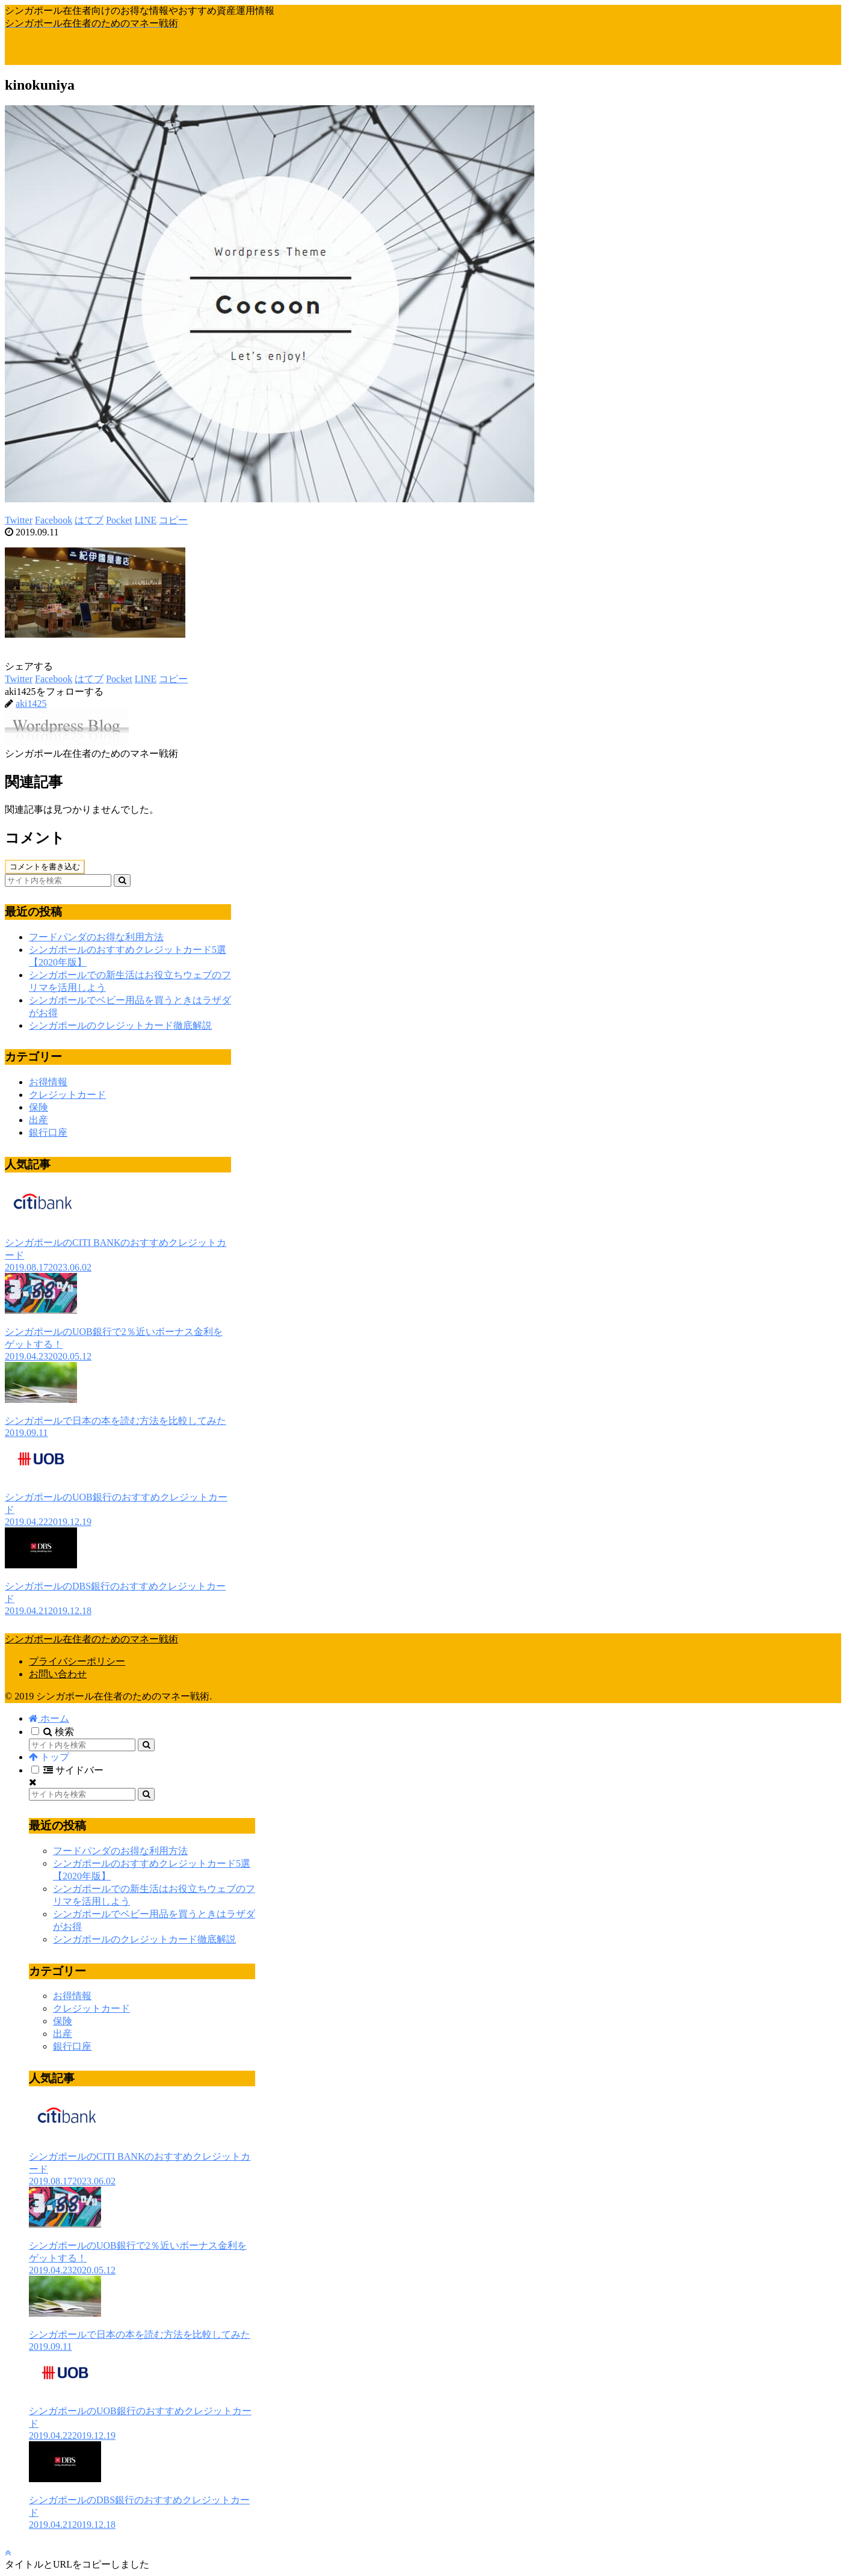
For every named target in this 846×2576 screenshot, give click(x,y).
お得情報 (48, 1082)
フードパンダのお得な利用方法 (96, 937)
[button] (122, 880)
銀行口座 (48, 1132)
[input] (58, 880)
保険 (38, 1107)
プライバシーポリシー (77, 1661)
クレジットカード (67, 1094)
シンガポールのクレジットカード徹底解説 (120, 1025)
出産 (38, 1120)
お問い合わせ (58, 1674)
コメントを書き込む (45, 866)
